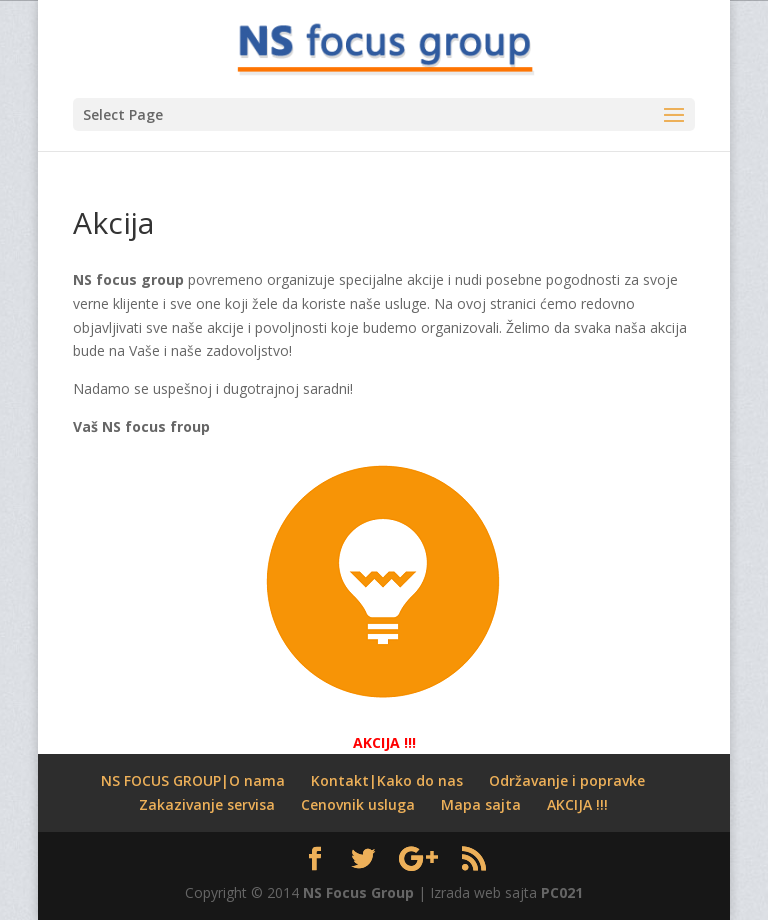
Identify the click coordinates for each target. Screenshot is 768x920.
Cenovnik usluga (358, 804)
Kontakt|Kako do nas (387, 780)
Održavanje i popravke (567, 780)
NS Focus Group (358, 892)
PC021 (562, 892)
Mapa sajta (481, 804)
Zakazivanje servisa (207, 804)
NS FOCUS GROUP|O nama (193, 780)
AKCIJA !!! (577, 804)
